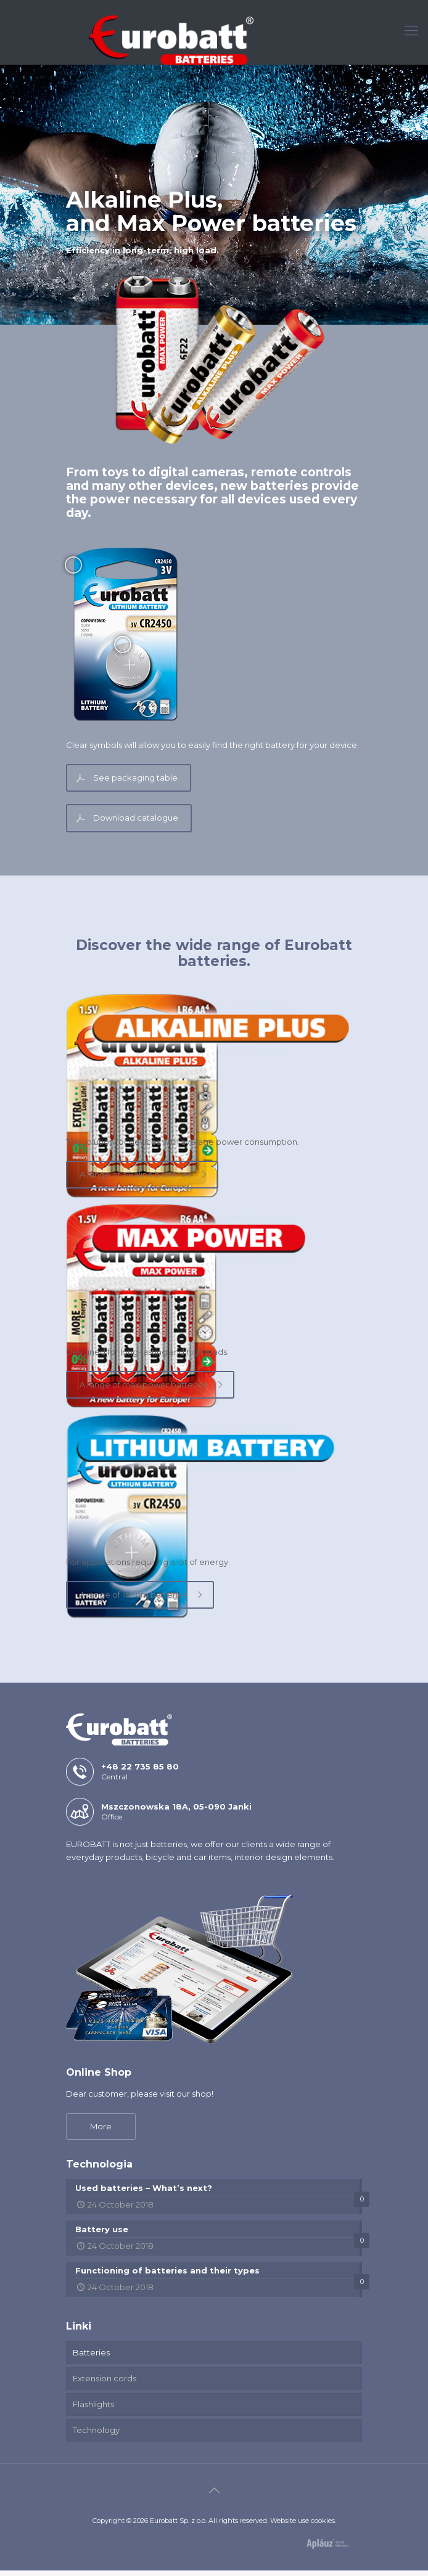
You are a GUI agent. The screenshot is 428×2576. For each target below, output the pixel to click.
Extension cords (104, 2384)
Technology (96, 2435)
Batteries (91, 2358)
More (101, 2132)
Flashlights (93, 2410)
